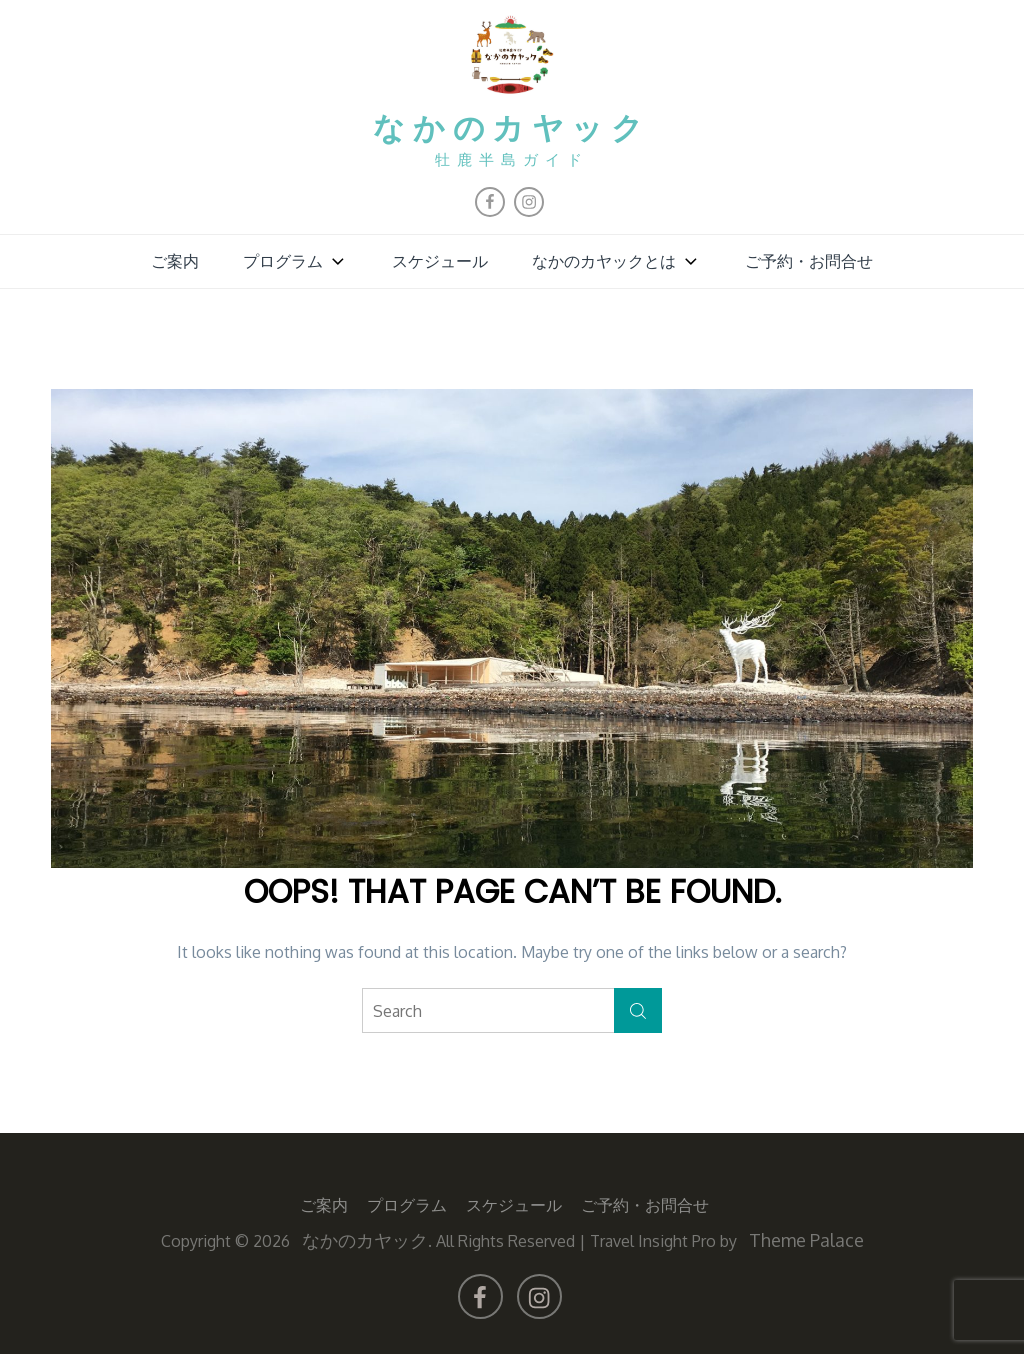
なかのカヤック (512, 128)
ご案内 (175, 260)
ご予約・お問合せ (809, 260)
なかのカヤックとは (616, 260)
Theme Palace (806, 1239)
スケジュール (440, 260)
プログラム (295, 260)
